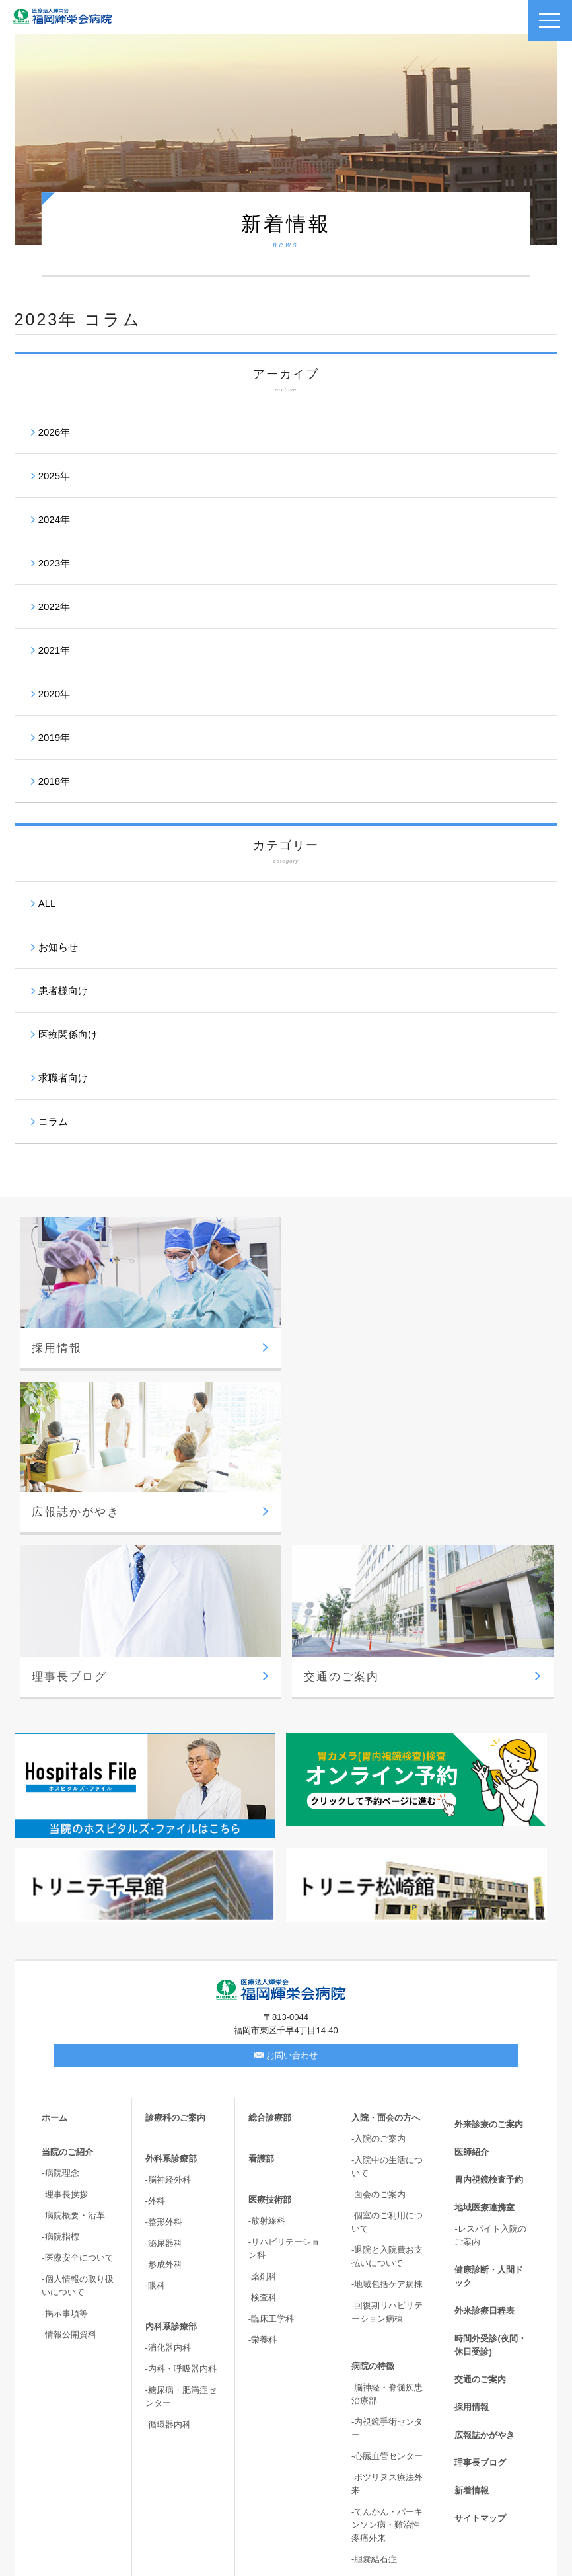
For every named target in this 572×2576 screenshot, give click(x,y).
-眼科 (155, 2121)
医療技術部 (269, 2035)
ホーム (54, 1953)
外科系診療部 (171, 1994)
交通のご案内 (480, 2215)
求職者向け (63, 1077)
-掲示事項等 (64, 2149)
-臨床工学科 (271, 2154)
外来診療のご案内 (488, 1960)
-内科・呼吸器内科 (181, 2204)
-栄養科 (262, 2175)
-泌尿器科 (163, 2079)
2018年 (54, 781)
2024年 (54, 519)
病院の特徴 (372, 2201)
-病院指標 (60, 2072)
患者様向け (63, 990)
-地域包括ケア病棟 (387, 2120)
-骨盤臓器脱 (374, 2437)
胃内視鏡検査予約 (488, 2015)
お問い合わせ (286, 1891)
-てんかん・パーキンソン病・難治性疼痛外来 (387, 2360)
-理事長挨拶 (64, 2030)
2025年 (54, 475)
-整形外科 (163, 2057)
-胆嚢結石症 (374, 2395)
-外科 (155, 2036)
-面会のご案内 (378, 2030)
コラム (53, 1121)
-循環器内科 (168, 2260)
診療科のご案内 (175, 1953)
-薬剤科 (262, 2112)
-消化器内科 (168, 2183)
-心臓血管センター (387, 2291)
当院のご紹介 (67, 1987)
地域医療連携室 (484, 2043)
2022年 (54, 606)
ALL (47, 903)
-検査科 (262, 2133)
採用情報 (471, 2242)
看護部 (261, 1994)
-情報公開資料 (69, 2170)
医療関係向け (68, 1034)
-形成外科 (163, 2100)
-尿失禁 (365, 2416)
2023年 (54, 562)
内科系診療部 (171, 2162)
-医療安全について (77, 2093)
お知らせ (58, 947)
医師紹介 (471, 1987)
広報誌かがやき (484, 2270)
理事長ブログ (480, 2298)
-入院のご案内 (378, 1974)
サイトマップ (480, 2354)
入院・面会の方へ (385, 1953)
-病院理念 (60, 2008)
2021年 (54, 650)
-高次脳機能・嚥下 (387, 2458)
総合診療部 (269, 1953)
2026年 (54, 432)
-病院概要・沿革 (73, 2051)
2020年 (54, 693)
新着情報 (471, 2326)
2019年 (54, 737)
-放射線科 (266, 2056)
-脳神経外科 (168, 2015)
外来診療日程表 (484, 2146)
